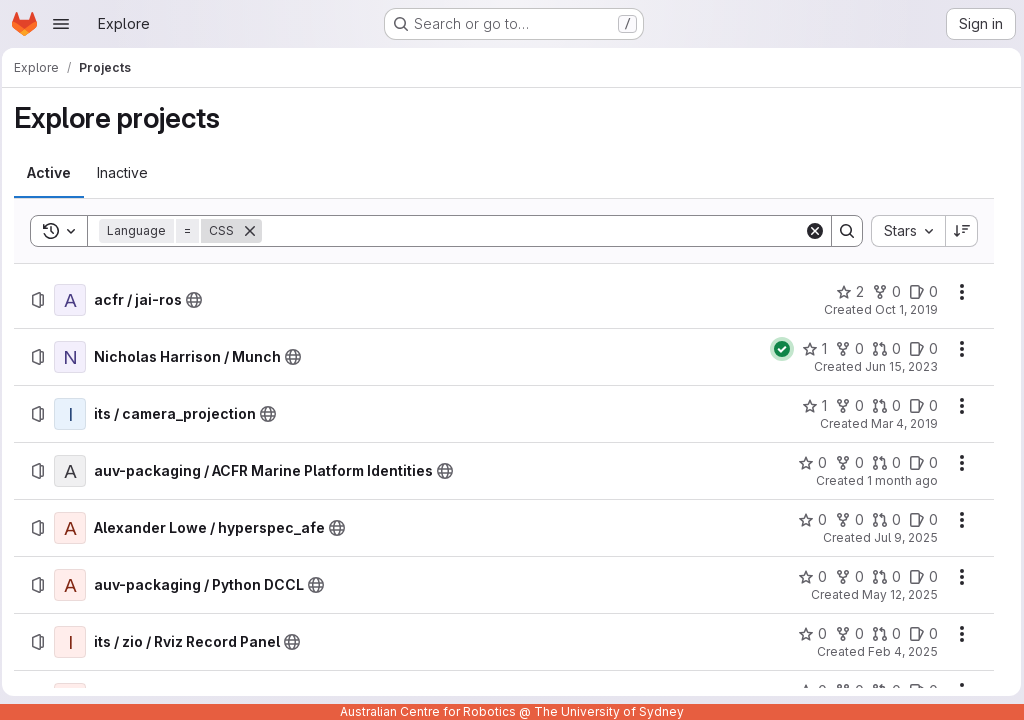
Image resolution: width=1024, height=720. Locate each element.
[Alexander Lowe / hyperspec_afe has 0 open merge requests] (881, 520)
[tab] (55, 173)
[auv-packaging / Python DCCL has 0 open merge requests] (881, 577)
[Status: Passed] (777, 349)
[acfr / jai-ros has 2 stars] (845, 292)
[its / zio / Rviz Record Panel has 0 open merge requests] (881, 634)
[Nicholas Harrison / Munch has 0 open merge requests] (881, 349)
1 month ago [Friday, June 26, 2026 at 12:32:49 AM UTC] (897, 480)
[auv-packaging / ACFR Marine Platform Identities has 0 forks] (844, 463)
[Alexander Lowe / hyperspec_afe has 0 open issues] (918, 520)
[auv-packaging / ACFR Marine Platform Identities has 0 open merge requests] (881, 463)
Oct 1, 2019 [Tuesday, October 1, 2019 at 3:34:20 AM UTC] (901, 309)
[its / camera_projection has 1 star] (809, 406)
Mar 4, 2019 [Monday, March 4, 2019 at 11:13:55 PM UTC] (899, 423)
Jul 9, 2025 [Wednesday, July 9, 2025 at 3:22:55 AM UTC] (901, 537)
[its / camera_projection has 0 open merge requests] (881, 406)
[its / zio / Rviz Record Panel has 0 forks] (844, 634)
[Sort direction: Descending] (957, 231)
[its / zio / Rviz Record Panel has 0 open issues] (918, 634)
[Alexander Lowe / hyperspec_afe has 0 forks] (844, 520)
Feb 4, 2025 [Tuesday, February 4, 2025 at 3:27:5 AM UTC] (898, 651)
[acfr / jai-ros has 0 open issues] (918, 292)
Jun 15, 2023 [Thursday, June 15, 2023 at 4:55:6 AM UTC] (896, 366)
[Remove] (256, 231)
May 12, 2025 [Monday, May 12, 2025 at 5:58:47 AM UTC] (895, 594)
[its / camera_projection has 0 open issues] (918, 406)
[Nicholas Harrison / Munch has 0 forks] (844, 349)
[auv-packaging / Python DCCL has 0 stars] (807, 577)
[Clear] (810, 231)
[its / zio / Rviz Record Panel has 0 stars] (807, 634)
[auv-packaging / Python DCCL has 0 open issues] (918, 577)
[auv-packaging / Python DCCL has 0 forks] (844, 577)
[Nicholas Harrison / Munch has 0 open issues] (918, 349)
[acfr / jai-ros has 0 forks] (881, 292)
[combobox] (903, 231)
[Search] (533, 231)
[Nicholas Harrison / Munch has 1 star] (809, 349)
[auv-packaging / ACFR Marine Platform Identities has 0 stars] (807, 463)
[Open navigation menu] (61, 24)
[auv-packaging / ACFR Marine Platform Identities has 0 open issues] (918, 463)
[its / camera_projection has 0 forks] (844, 406)
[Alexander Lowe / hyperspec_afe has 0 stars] (807, 520)
